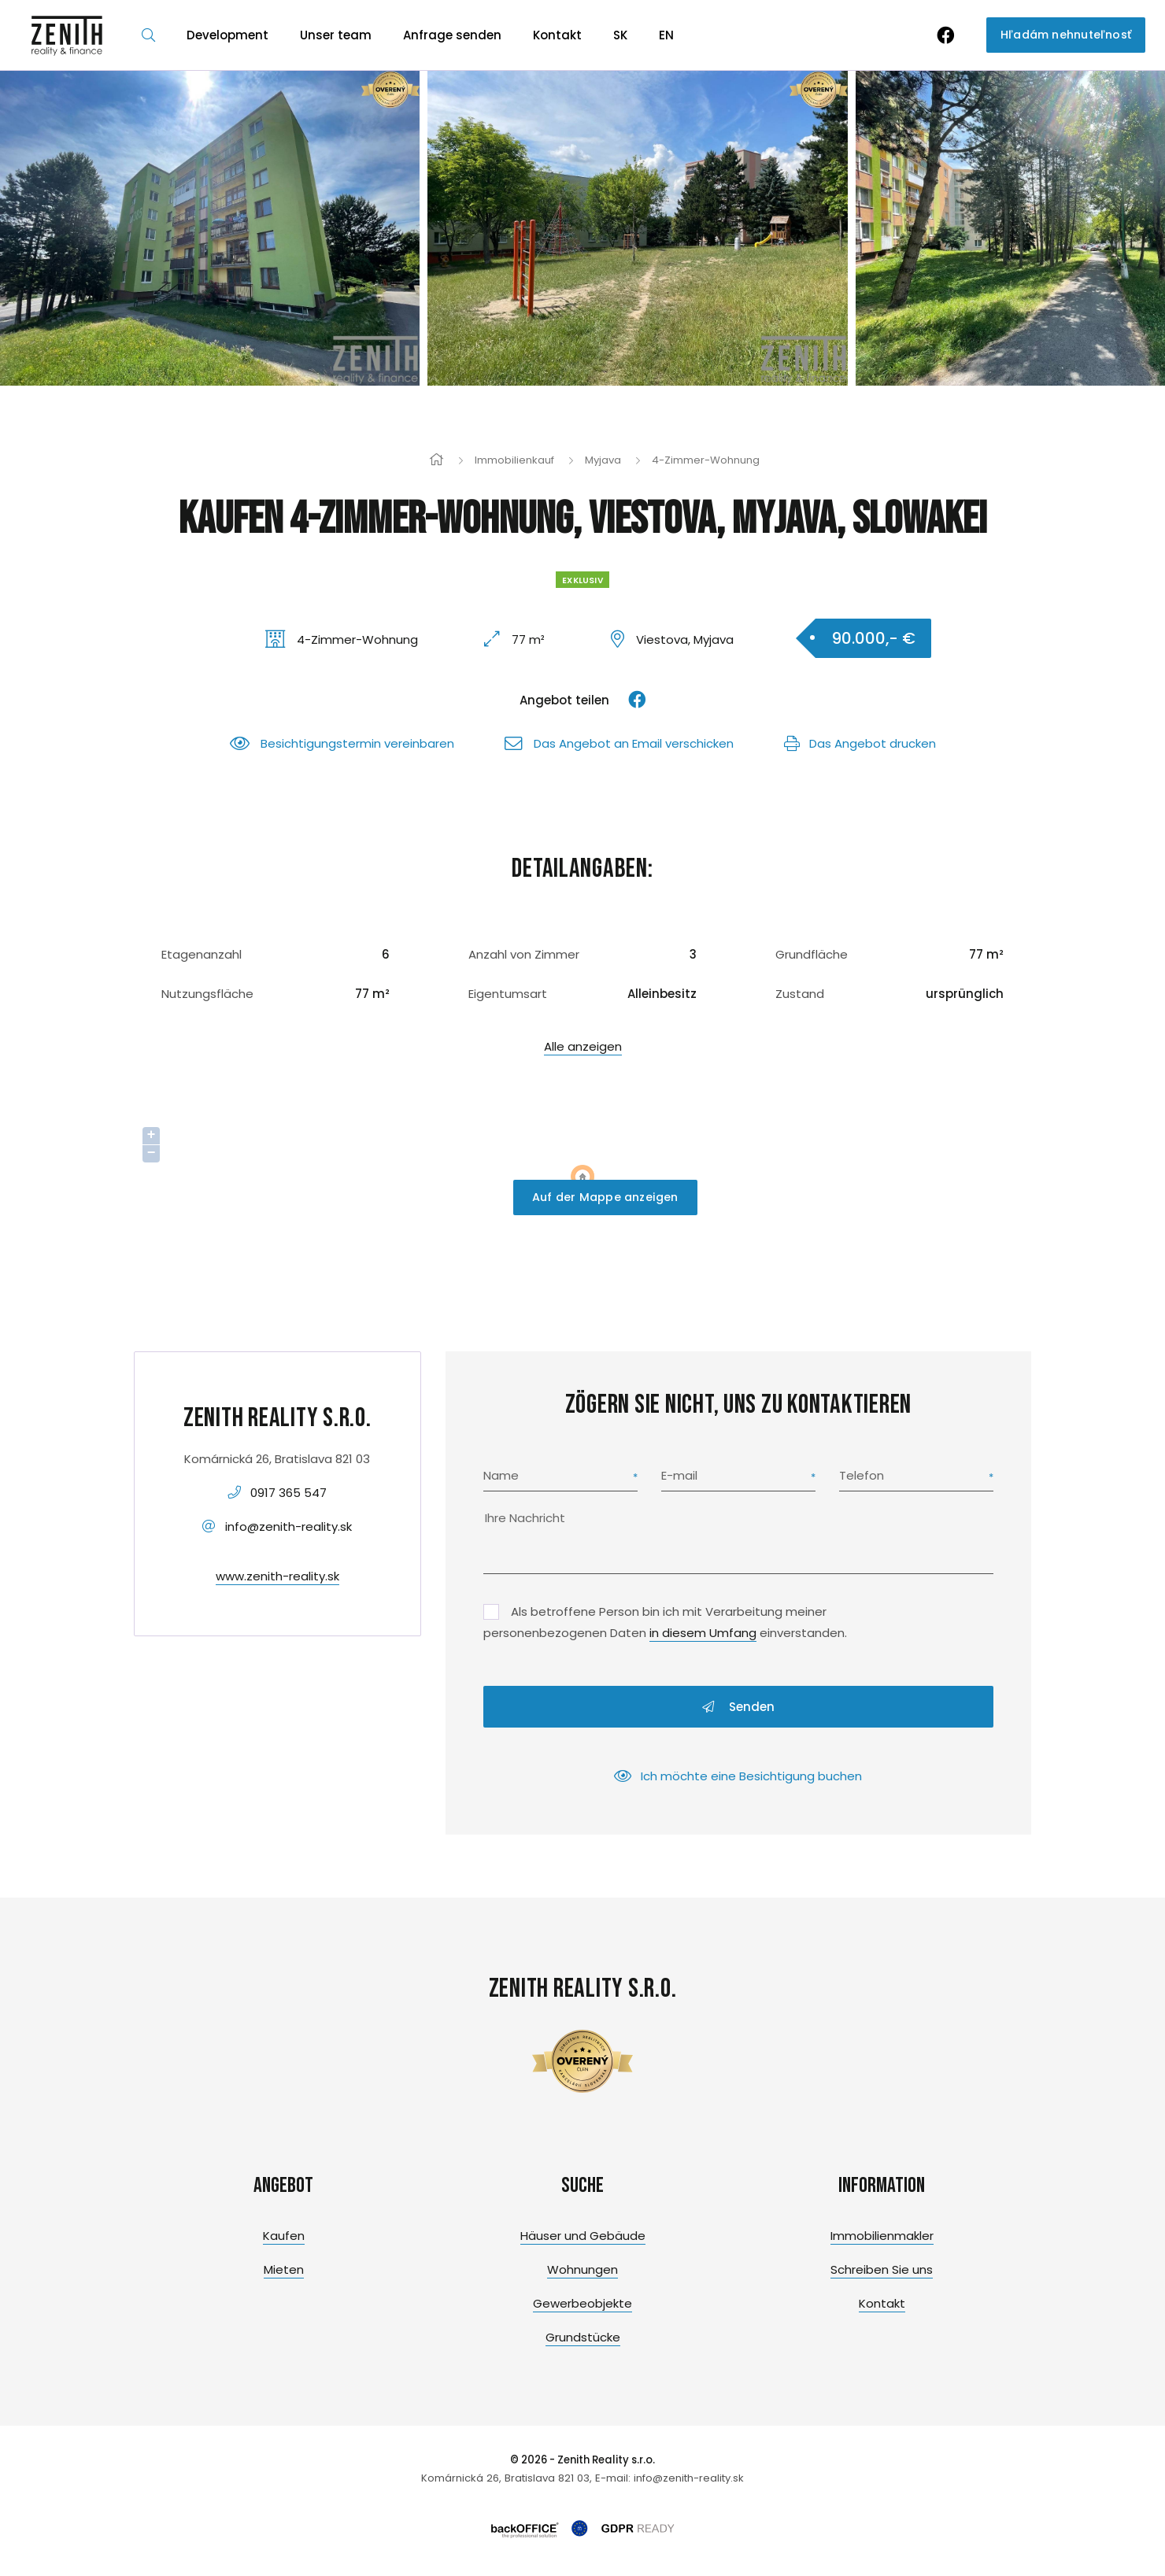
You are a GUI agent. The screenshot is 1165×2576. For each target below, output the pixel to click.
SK (620, 35)
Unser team (336, 35)
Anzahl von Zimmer (523, 954)
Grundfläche (811, 954)
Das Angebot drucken (860, 743)
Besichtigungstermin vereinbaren (342, 743)
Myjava (603, 460)
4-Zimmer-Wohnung (706, 460)
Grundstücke (583, 2337)
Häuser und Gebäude (582, 2235)
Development (227, 35)
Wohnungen (582, 2269)
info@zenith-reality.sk (288, 1526)
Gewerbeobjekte (582, 2303)
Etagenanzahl (201, 954)
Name (501, 1475)
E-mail (679, 1475)
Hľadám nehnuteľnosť (1065, 35)
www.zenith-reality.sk (277, 1576)
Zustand (799, 993)
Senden (738, 1706)
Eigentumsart (507, 993)
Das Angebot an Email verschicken (619, 743)
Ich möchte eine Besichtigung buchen (738, 1776)
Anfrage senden (452, 35)
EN (666, 35)
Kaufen (284, 2235)
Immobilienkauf (514, 460)
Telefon (861, 1475)
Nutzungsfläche (207, 993)
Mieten (284, 2269)
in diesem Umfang (702, 1632)
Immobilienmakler (882, 2235)
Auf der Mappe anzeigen (605, 1197)
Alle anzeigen (583, 1046)
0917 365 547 (288, 1492)
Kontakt (557, 35)
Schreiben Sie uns (881, 2269)
